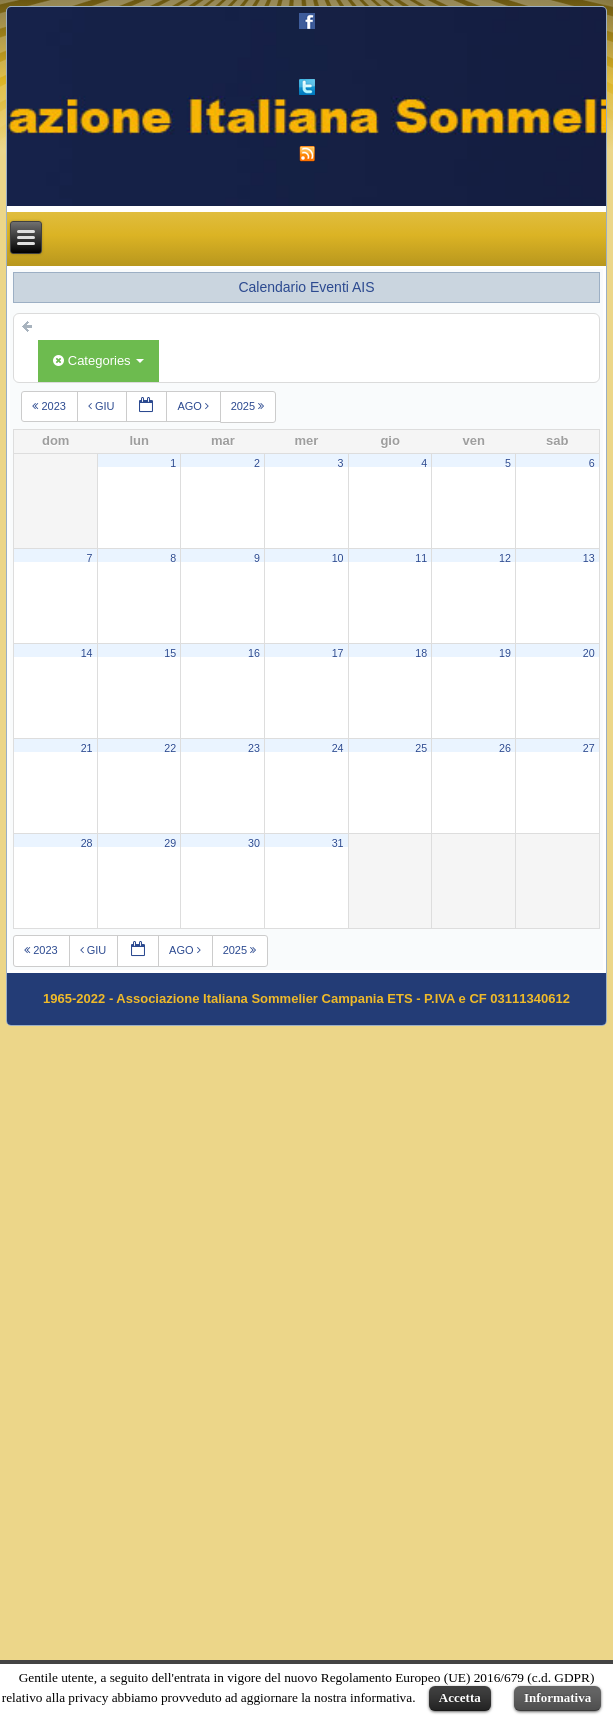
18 (421, 653)
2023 (50, 406)
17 (338, 653)
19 (505, 653)
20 (589, 653)
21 (87, 748)
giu (103, 406)
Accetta (460, 1697)
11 (421, 558)
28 (87, 843)
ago (194, 406)
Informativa (557, 1697)
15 (170, 653)
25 (421, 748)
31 (338, 843)
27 (589, 748)
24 (338, 748)
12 (505, 558)
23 (254, 748)
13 (589, 558)
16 (254, 653)
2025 (249, 406)
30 (254, 843)
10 (338, 558)
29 (170, 843)
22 (170, 748)
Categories (98, 360)
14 (87, 653)
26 (505, 748)
